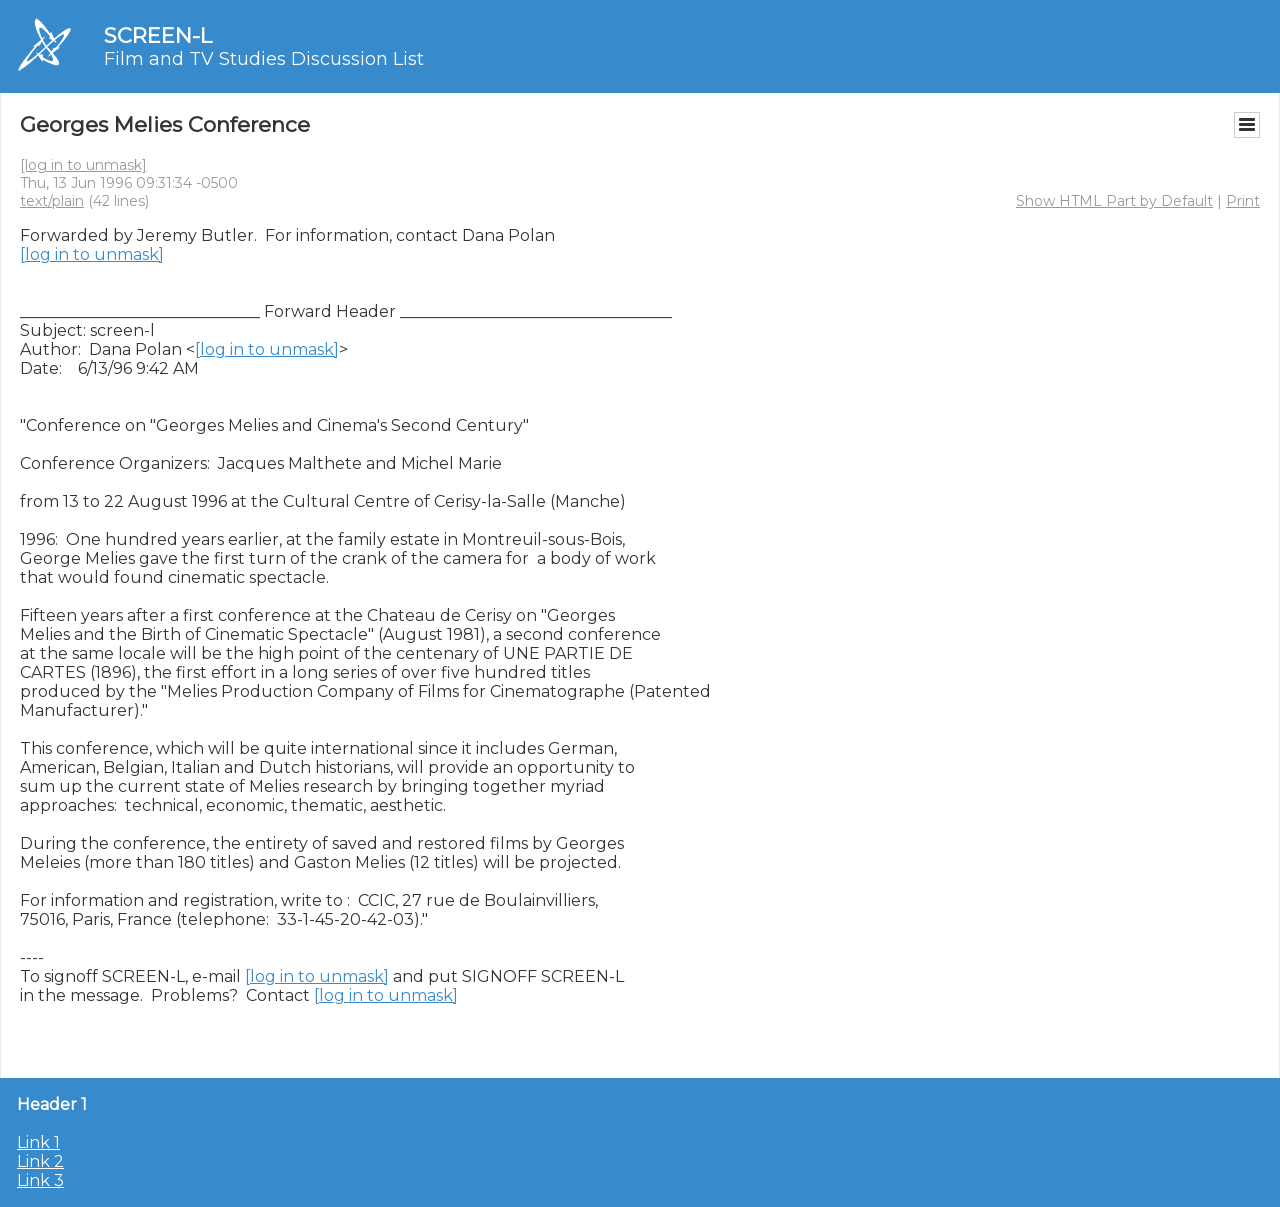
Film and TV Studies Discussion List (264, 59)
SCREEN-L (158, 35)
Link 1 (38, 1142)
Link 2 (40, 1161)
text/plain (52, 201)
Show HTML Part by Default (1114, 201)
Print (1243, 201)
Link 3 (40, 1180)
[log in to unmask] (83, 165)
